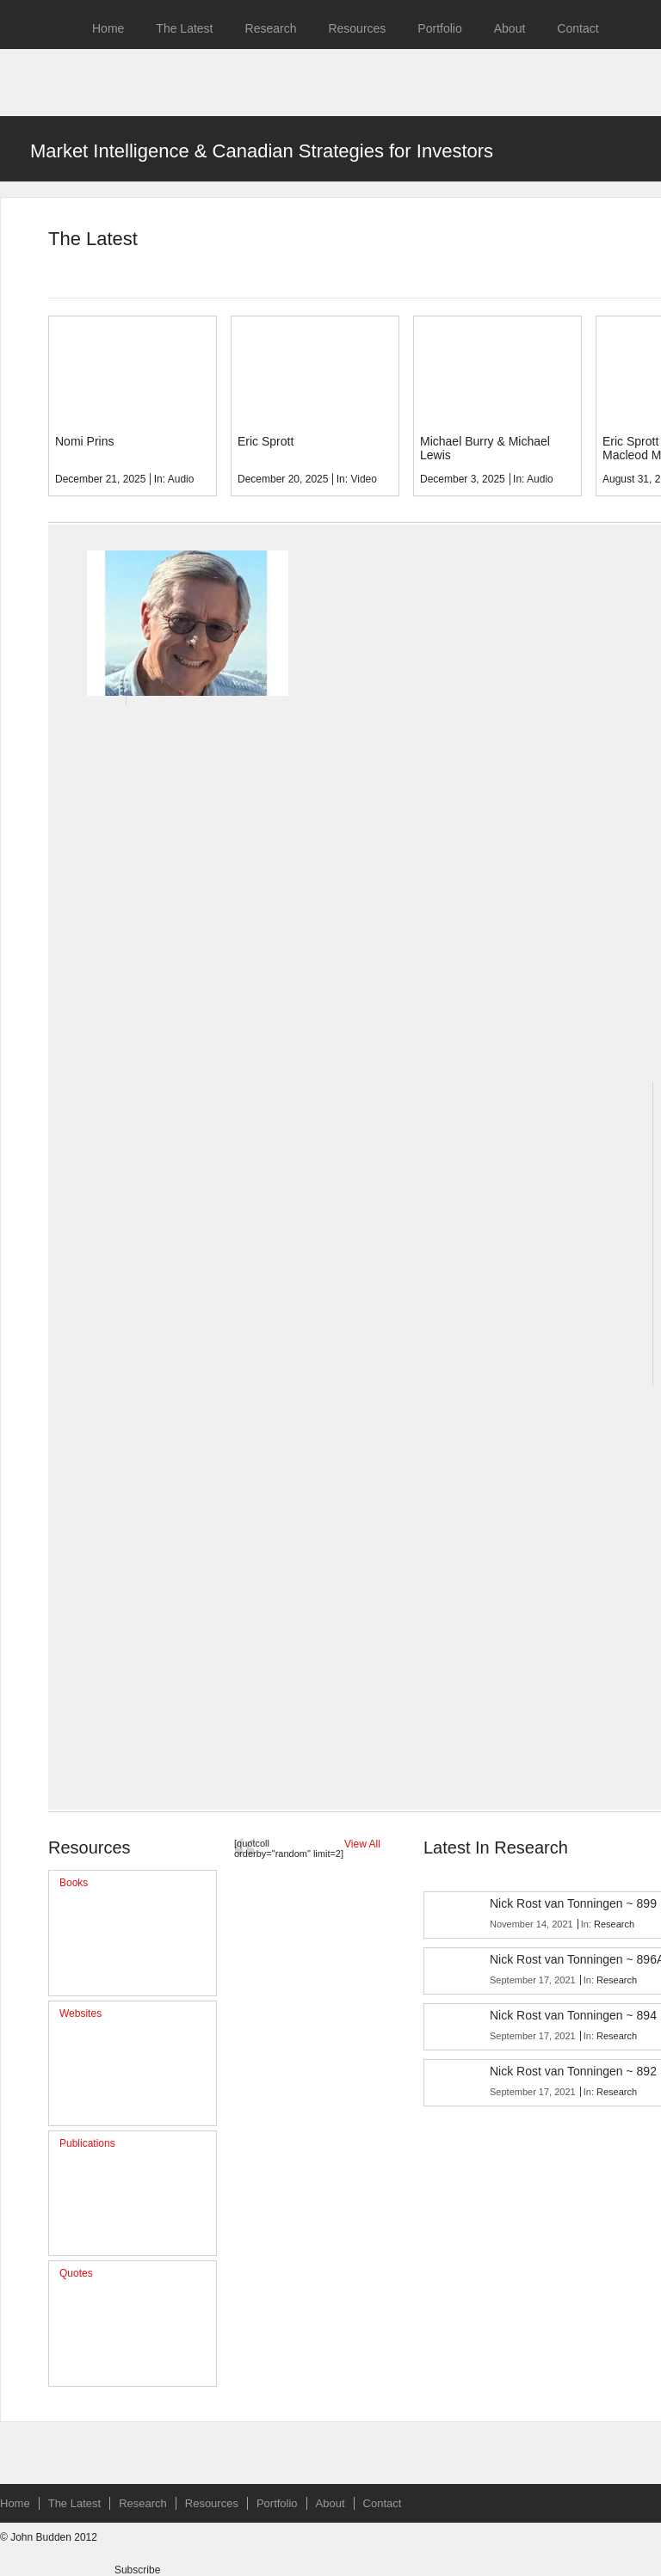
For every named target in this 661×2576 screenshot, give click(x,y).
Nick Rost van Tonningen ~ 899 (573, 1903)
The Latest (184, 28)
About (510, 28)
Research (271, 28)
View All (362, 1844)
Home (108, 28)
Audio (181, 479)
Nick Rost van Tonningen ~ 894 (573, 2015)
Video (363, 479)
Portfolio (439, 28)
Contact (577, 28)
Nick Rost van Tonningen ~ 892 (573, 2071)
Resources (357, 28)
